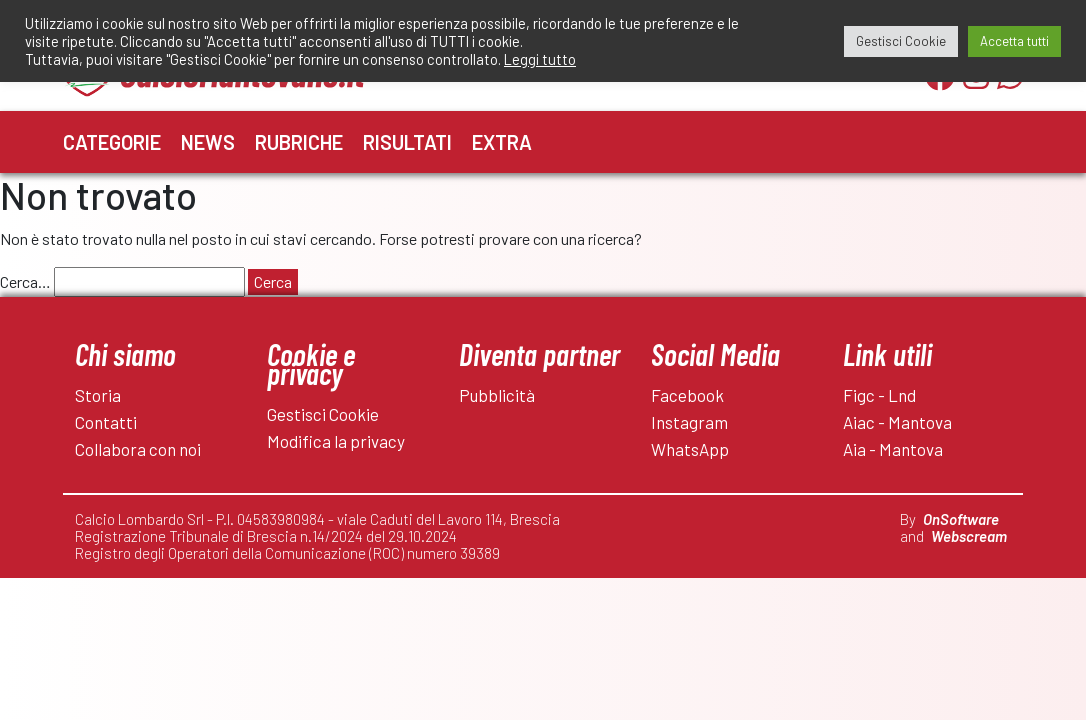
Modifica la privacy (336, 441)
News (208, 142)
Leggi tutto (540, 59)
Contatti (106, 422)
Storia (98, 395)
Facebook (687, 395)
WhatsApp (690, 449)
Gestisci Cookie (323, 414)
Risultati (407, 142)
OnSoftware (961, 519)
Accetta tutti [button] (1014, 41)
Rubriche (299, 142)
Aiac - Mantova (897, 422)
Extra (502, 142)
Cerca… (25, 281)
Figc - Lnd (879, 395)
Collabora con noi (138, 449)
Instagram (689, 422)
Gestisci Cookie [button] (901, 41)
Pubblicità (497, 395)
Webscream (969, 536)
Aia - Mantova (893, 449)
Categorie (112, 142)
